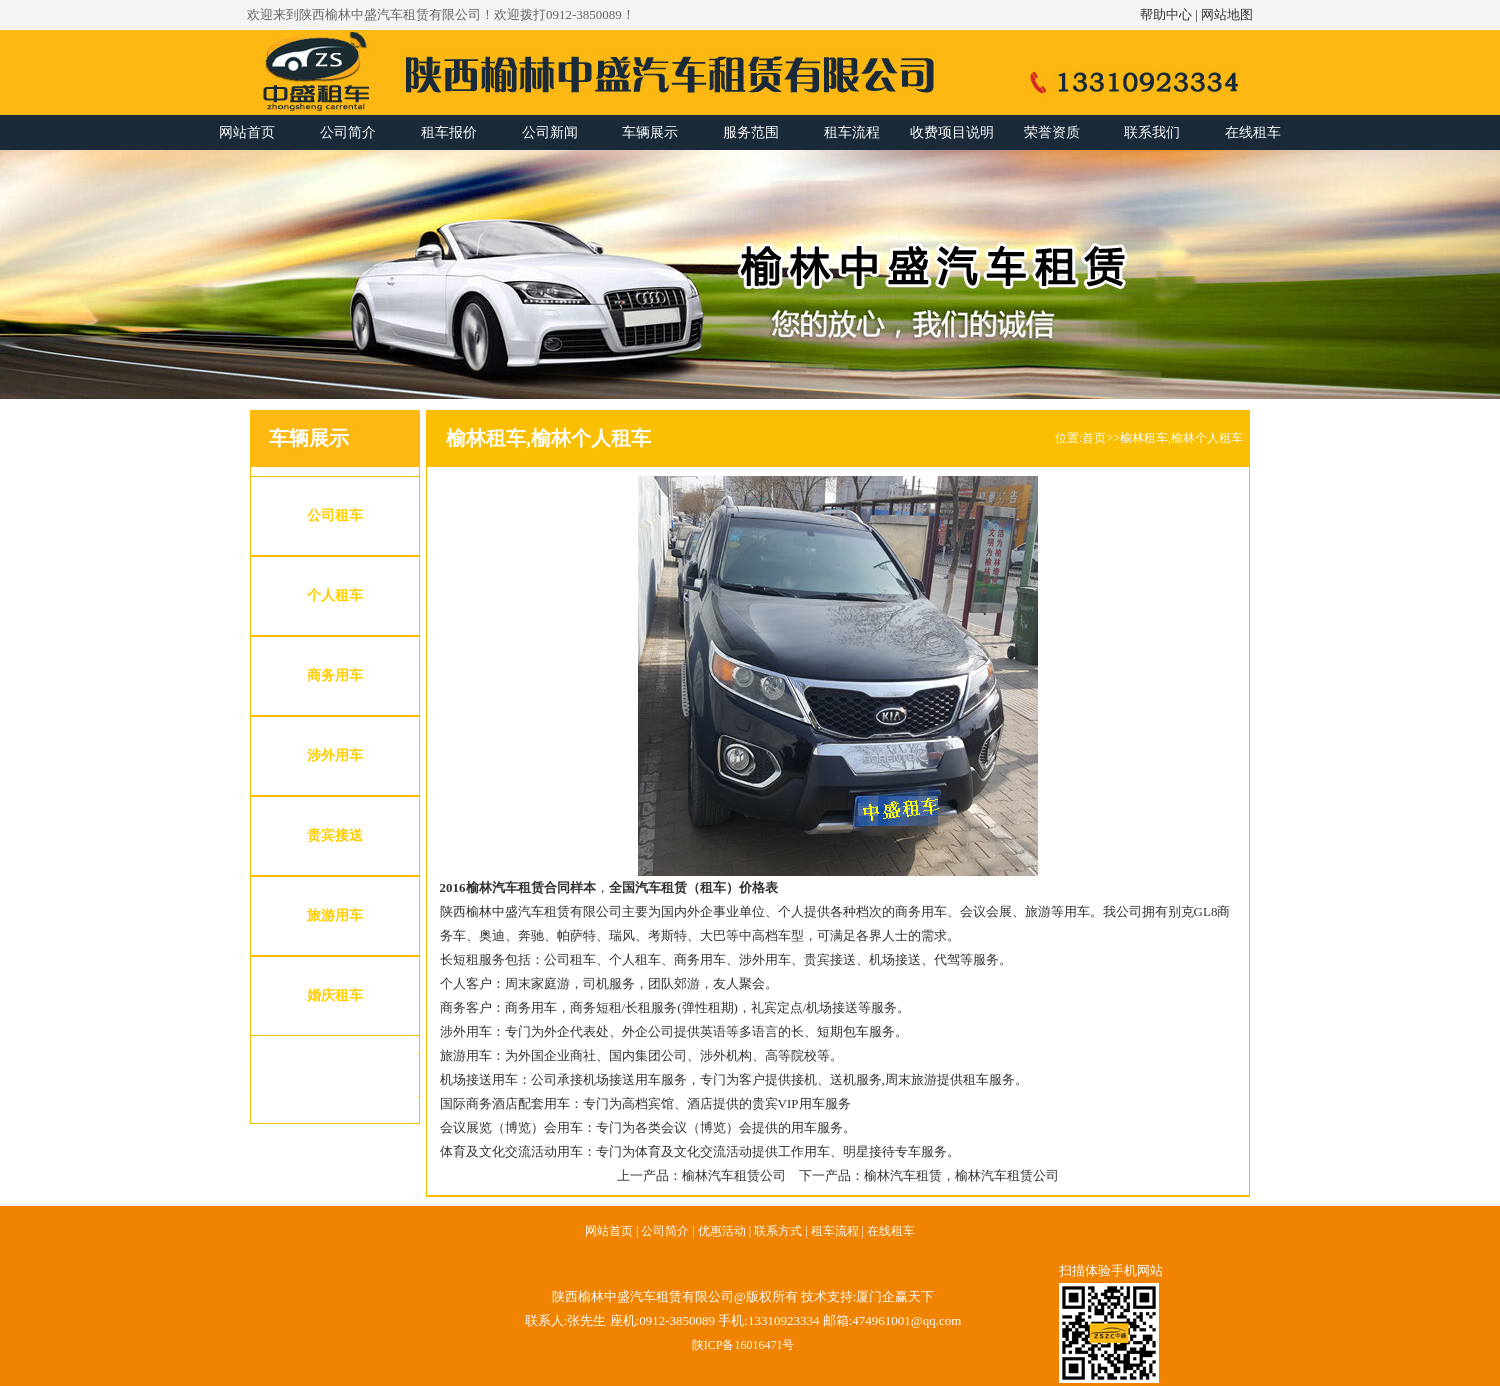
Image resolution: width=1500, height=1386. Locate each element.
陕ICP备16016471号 (743, 1345)
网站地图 (1227, 14)
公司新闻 (550, 132)
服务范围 (751, 132)
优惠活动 (722, 1231)
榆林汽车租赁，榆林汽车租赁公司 (961, 1175)
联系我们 (1152, 132)
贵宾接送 (335, 835)
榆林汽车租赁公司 (734, 1175)
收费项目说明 (952, 132)
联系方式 (778, 1231)
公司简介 (348, 132)
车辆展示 (650, 132)
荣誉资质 (1052, 132)
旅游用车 (335, 915)
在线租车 (1253, 132)
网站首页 (247, 132)
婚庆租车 (335, 995)
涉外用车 (335, 755)
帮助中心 (1166, 14)
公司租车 (335, 515)
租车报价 (449, 132)
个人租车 (335, 595)
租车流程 (852, 132)
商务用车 (335, 675)
